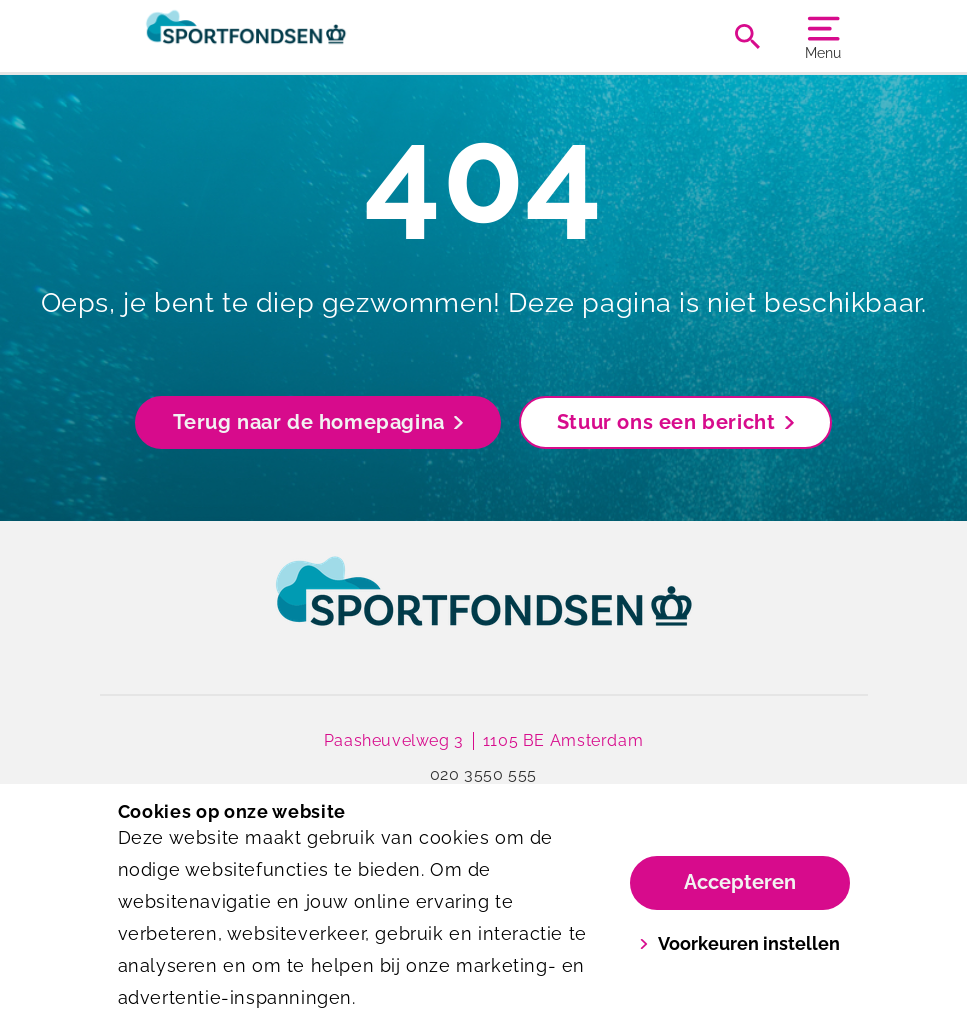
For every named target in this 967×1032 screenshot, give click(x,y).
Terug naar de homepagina (317, 422)
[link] (484, 610)
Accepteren (740, 882)
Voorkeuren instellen (739, 943)
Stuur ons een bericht (675, 422)
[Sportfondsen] (301, 36)
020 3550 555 (483, 774)
